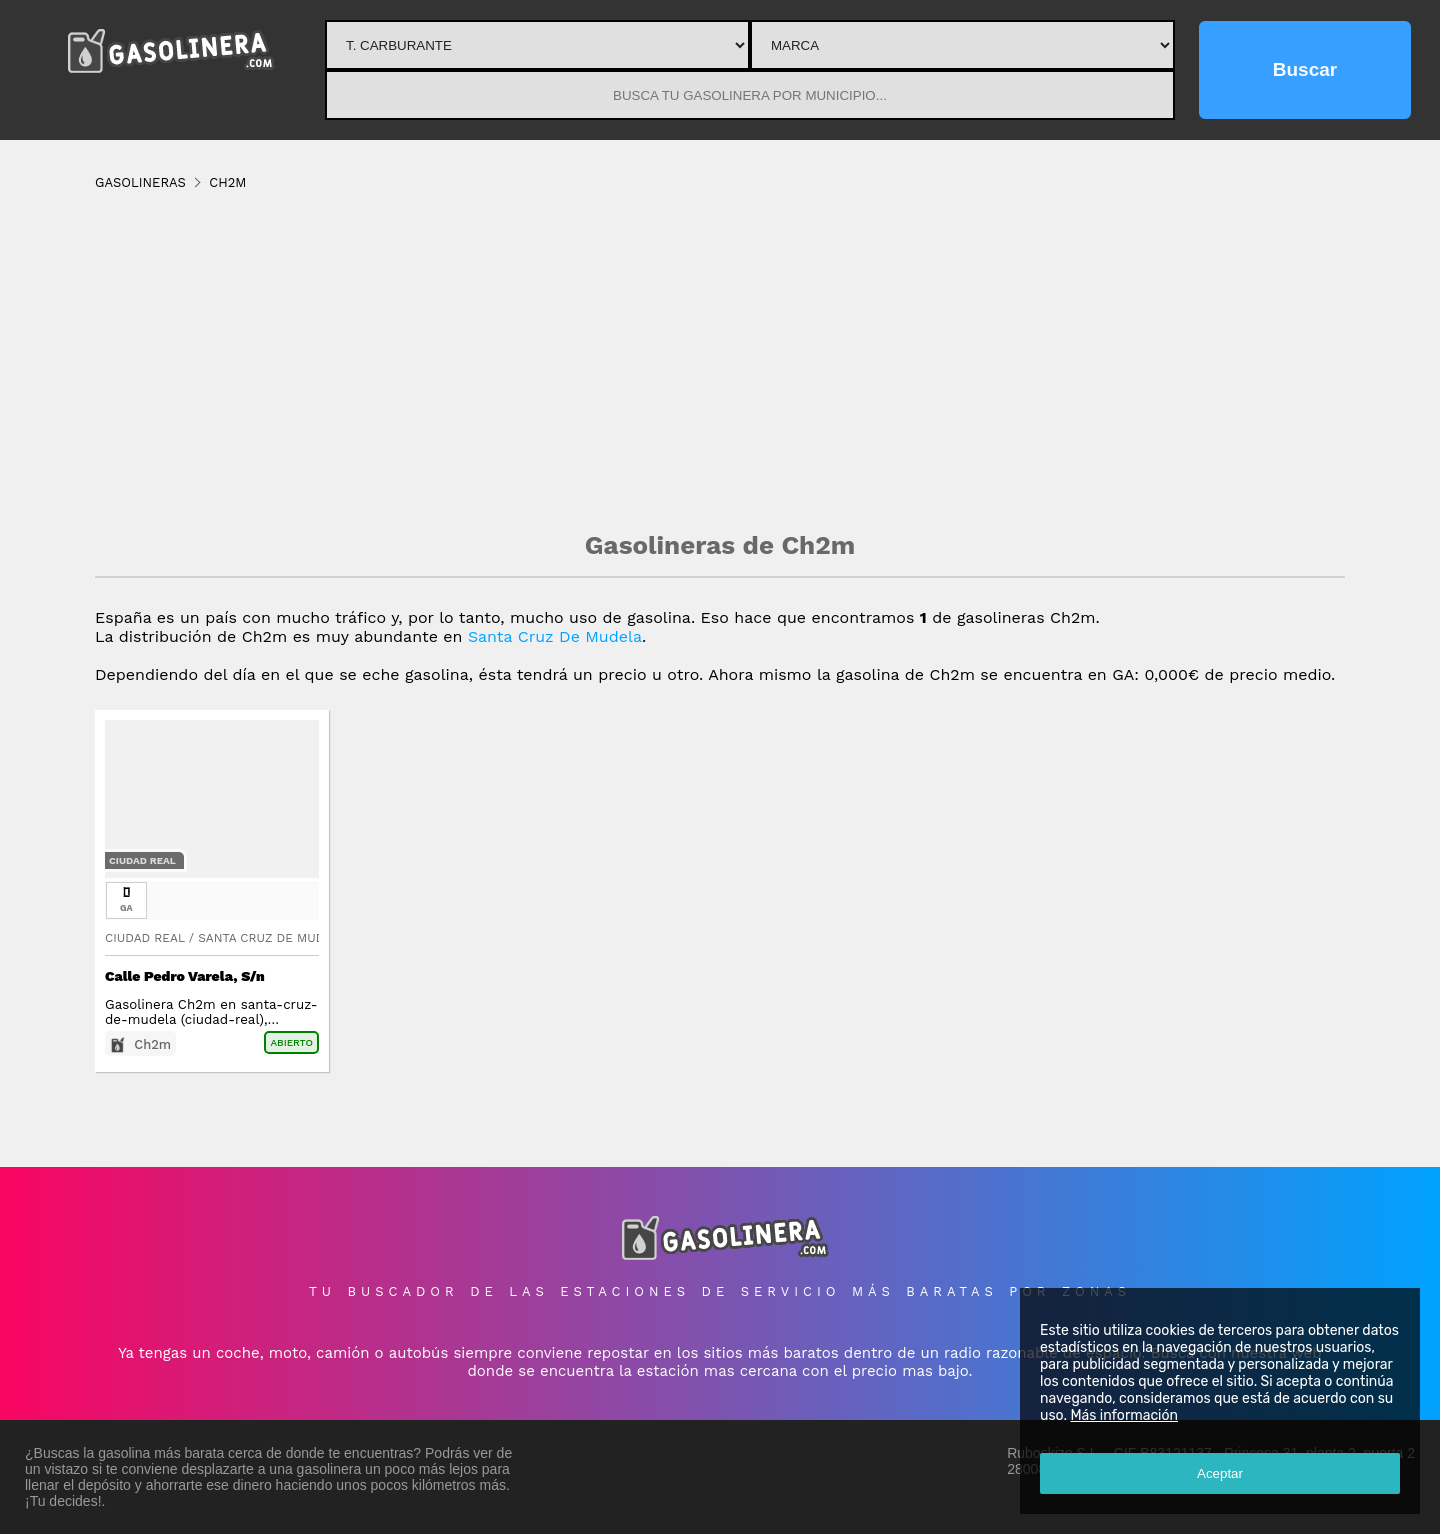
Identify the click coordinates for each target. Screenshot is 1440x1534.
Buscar (1305, 69)
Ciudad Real (142, 860)
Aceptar (1220, 1473)
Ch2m (152, 1044)
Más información (1124, 1415)
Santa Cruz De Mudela (555, 636)
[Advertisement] (720, 360)
